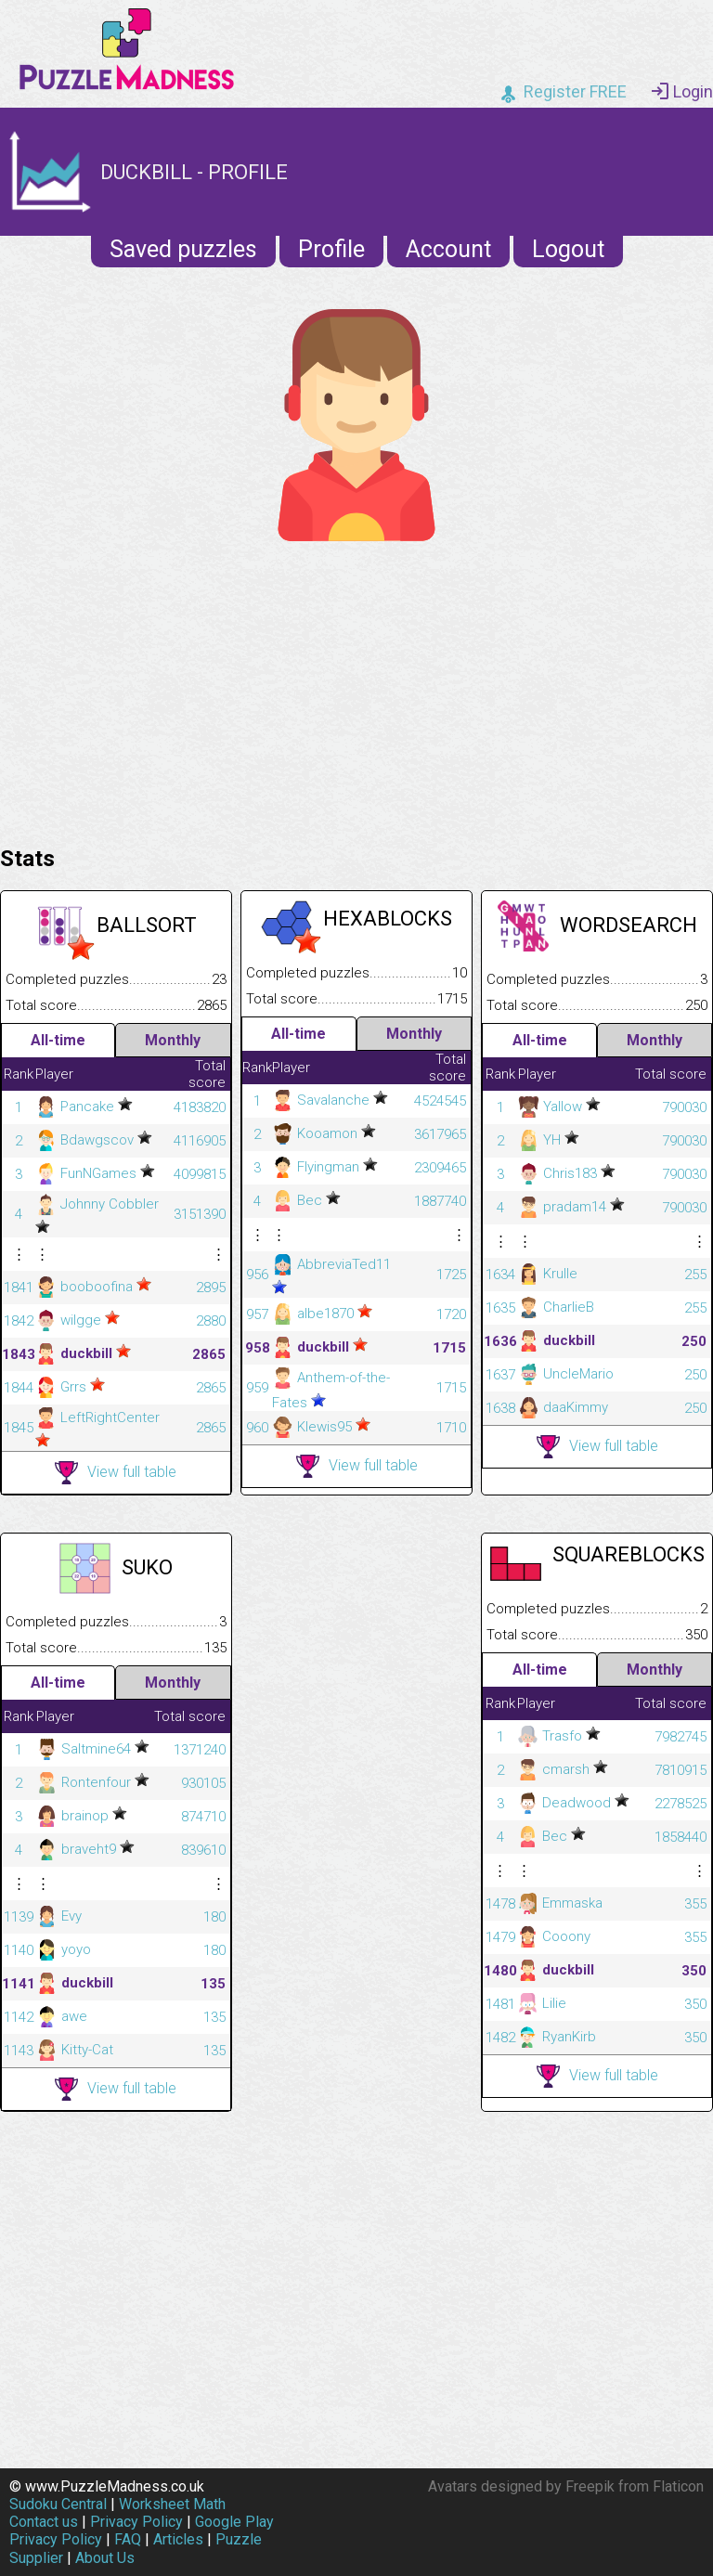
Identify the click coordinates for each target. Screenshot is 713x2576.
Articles (178, 2539)
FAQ (127, 2539)
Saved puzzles (183, 249)
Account (448, 249)
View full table (115, 1472)
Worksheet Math (172, 2504)
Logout (568, 249)
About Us (105, 2558)
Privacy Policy (136, 2522)
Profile (331, 249)
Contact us (43, 2522)
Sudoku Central (58, 2504)
